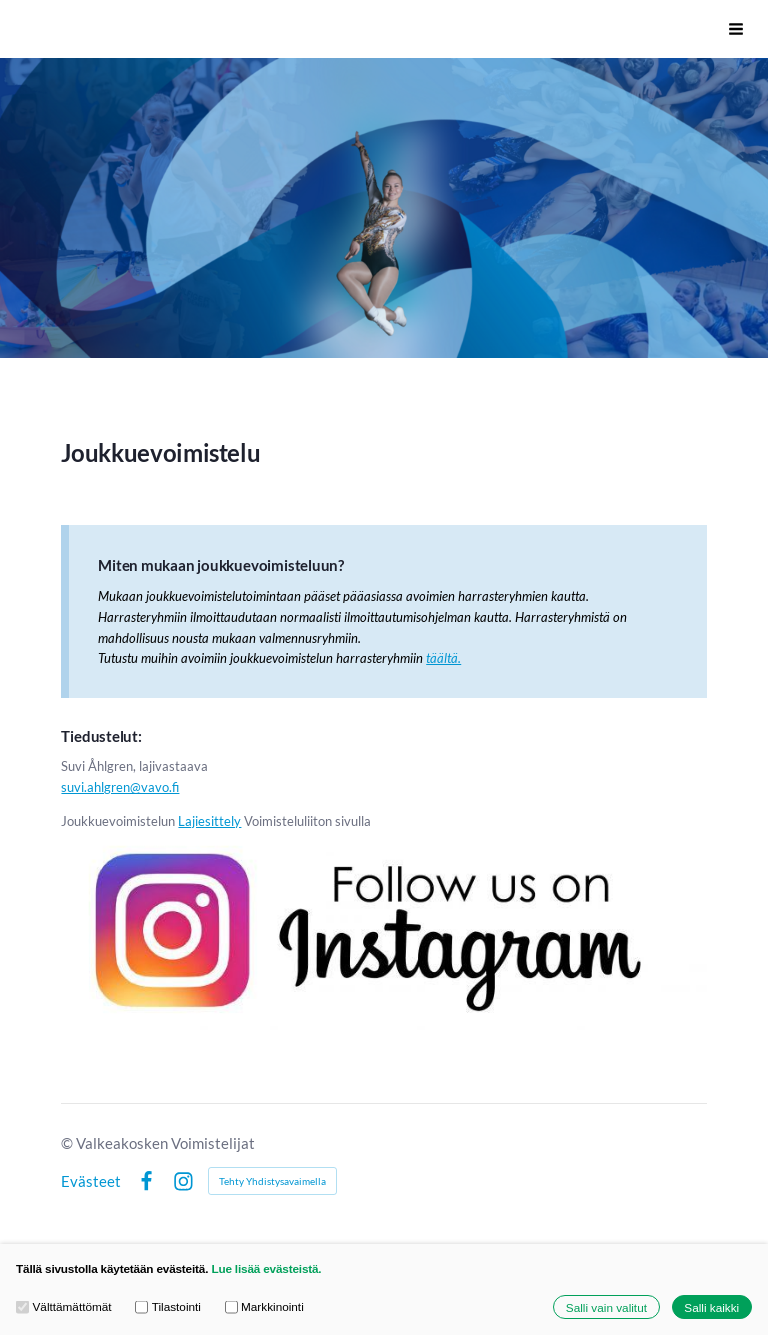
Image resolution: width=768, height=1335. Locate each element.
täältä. (443, 658)
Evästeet (91, 1181)
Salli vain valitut (606, 1306)
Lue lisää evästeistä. (266, 1268)
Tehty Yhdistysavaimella (272, 1181)
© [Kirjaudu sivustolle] (68, 1143)
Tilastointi (168, 1306)
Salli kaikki (711, 1306)
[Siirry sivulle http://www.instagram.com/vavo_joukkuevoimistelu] (383, 932)
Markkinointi (264, 1306)
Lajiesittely (209, 821)
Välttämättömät (64, 1306)
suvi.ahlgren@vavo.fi (120, 787)
